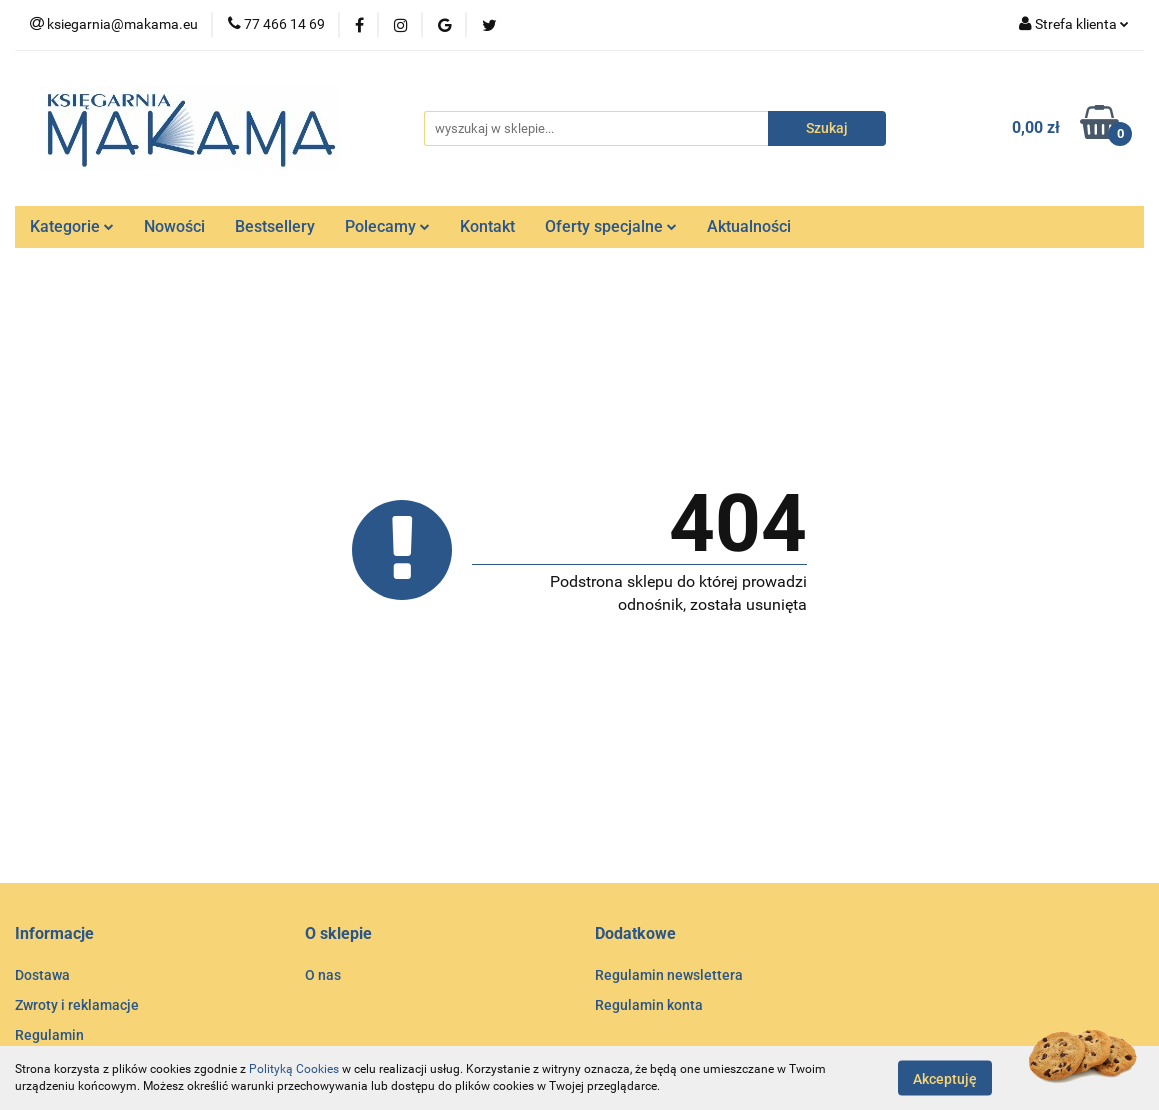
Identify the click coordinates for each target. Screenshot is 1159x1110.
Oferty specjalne (611, 226)
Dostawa (42, 975)
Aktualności (749, 226)
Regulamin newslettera (669, 975)
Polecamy (387, 226)
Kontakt (487, 226)
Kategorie (72, 226)
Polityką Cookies (294, 1069)
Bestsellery (275, 226)
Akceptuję (945, 1078)
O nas (323, 975)
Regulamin (49, 1035)
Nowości (174, 226)
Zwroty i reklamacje (77, 1005)
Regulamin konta (649, 1005)
